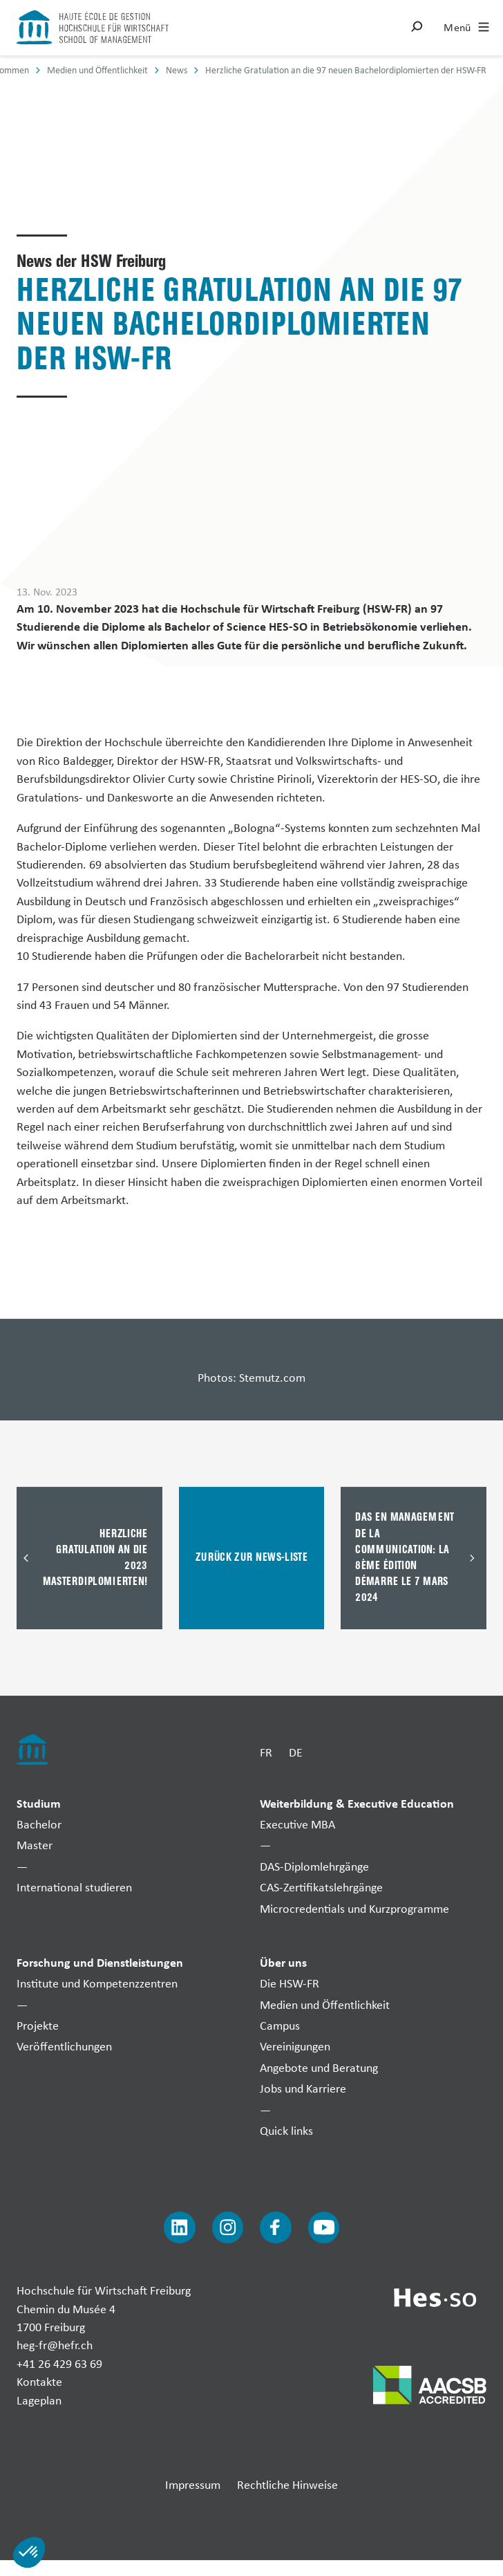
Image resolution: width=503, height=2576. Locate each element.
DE (296, 1752)
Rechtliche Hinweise (287, 2484)
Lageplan (39, 2400)
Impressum (192, 2484)
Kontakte (39, 2381)
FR (266, 1752)
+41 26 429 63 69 (59, 2363)
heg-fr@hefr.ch (55, 2345)
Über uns (283, 1962)
